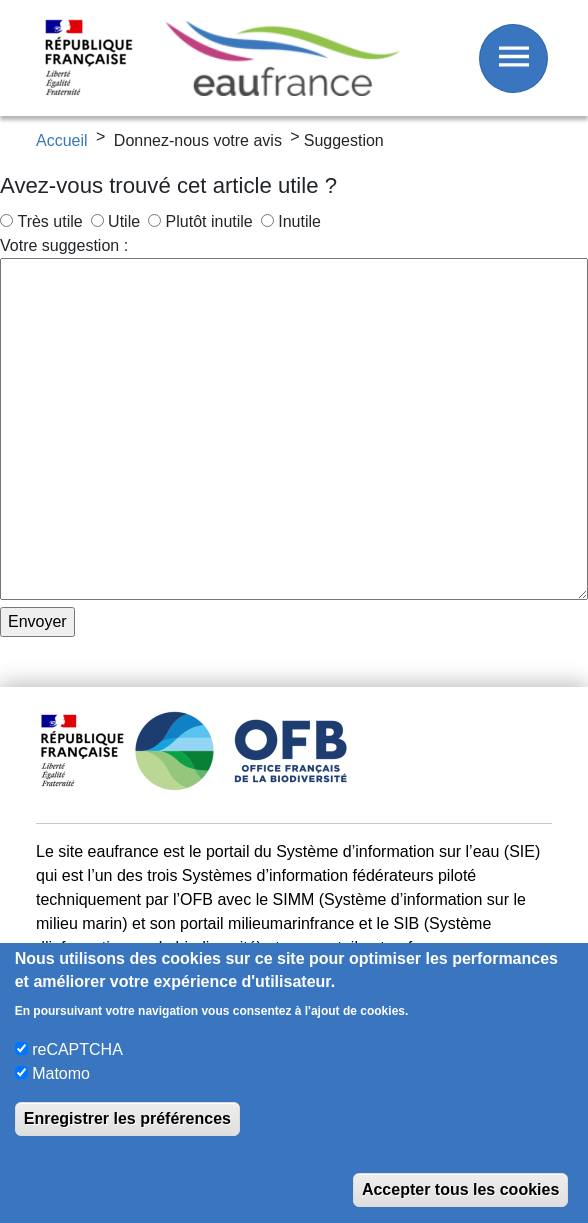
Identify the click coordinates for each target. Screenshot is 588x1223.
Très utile (49, 221)
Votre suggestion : (64, 245)
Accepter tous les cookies (460, 1189)
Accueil (62, 140)
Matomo (61, 1073)
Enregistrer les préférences (127, 1118)
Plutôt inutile (209, 221)
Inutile (299, 221)
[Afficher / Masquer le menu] (513, 58)
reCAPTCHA (77, 1049)
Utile (124, 221)
